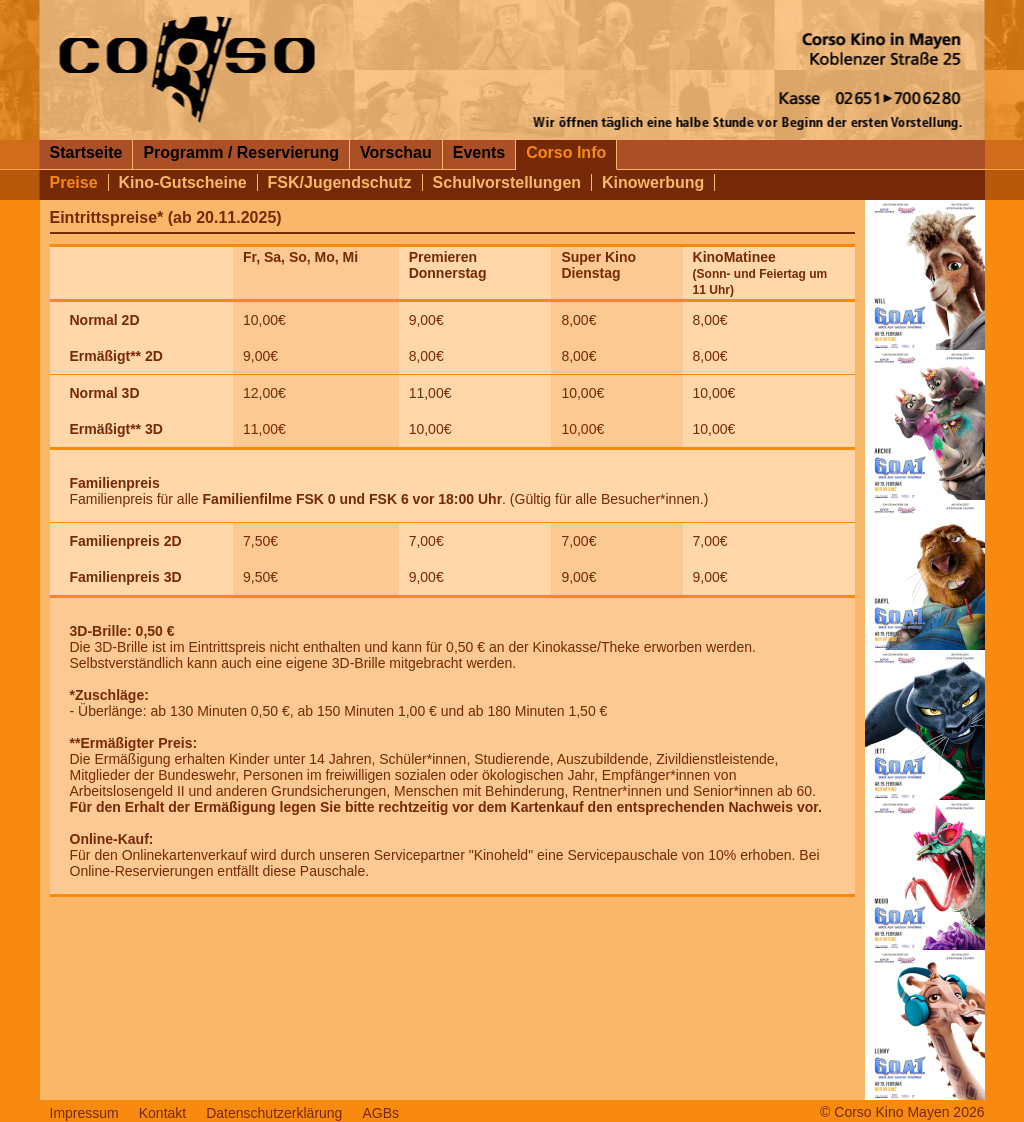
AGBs (380, 1113)
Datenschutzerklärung (274, 1113)
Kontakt (162, 1113)
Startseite (86, 152)
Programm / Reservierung (241, 152)
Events (479, 152)
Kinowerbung (653, 182)
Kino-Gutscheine (183, 182)
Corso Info (566, 152)
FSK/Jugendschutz (340, 182)
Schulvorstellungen (507, 182)
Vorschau (396, 152)
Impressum (84, 1113)
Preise (74, 182)
